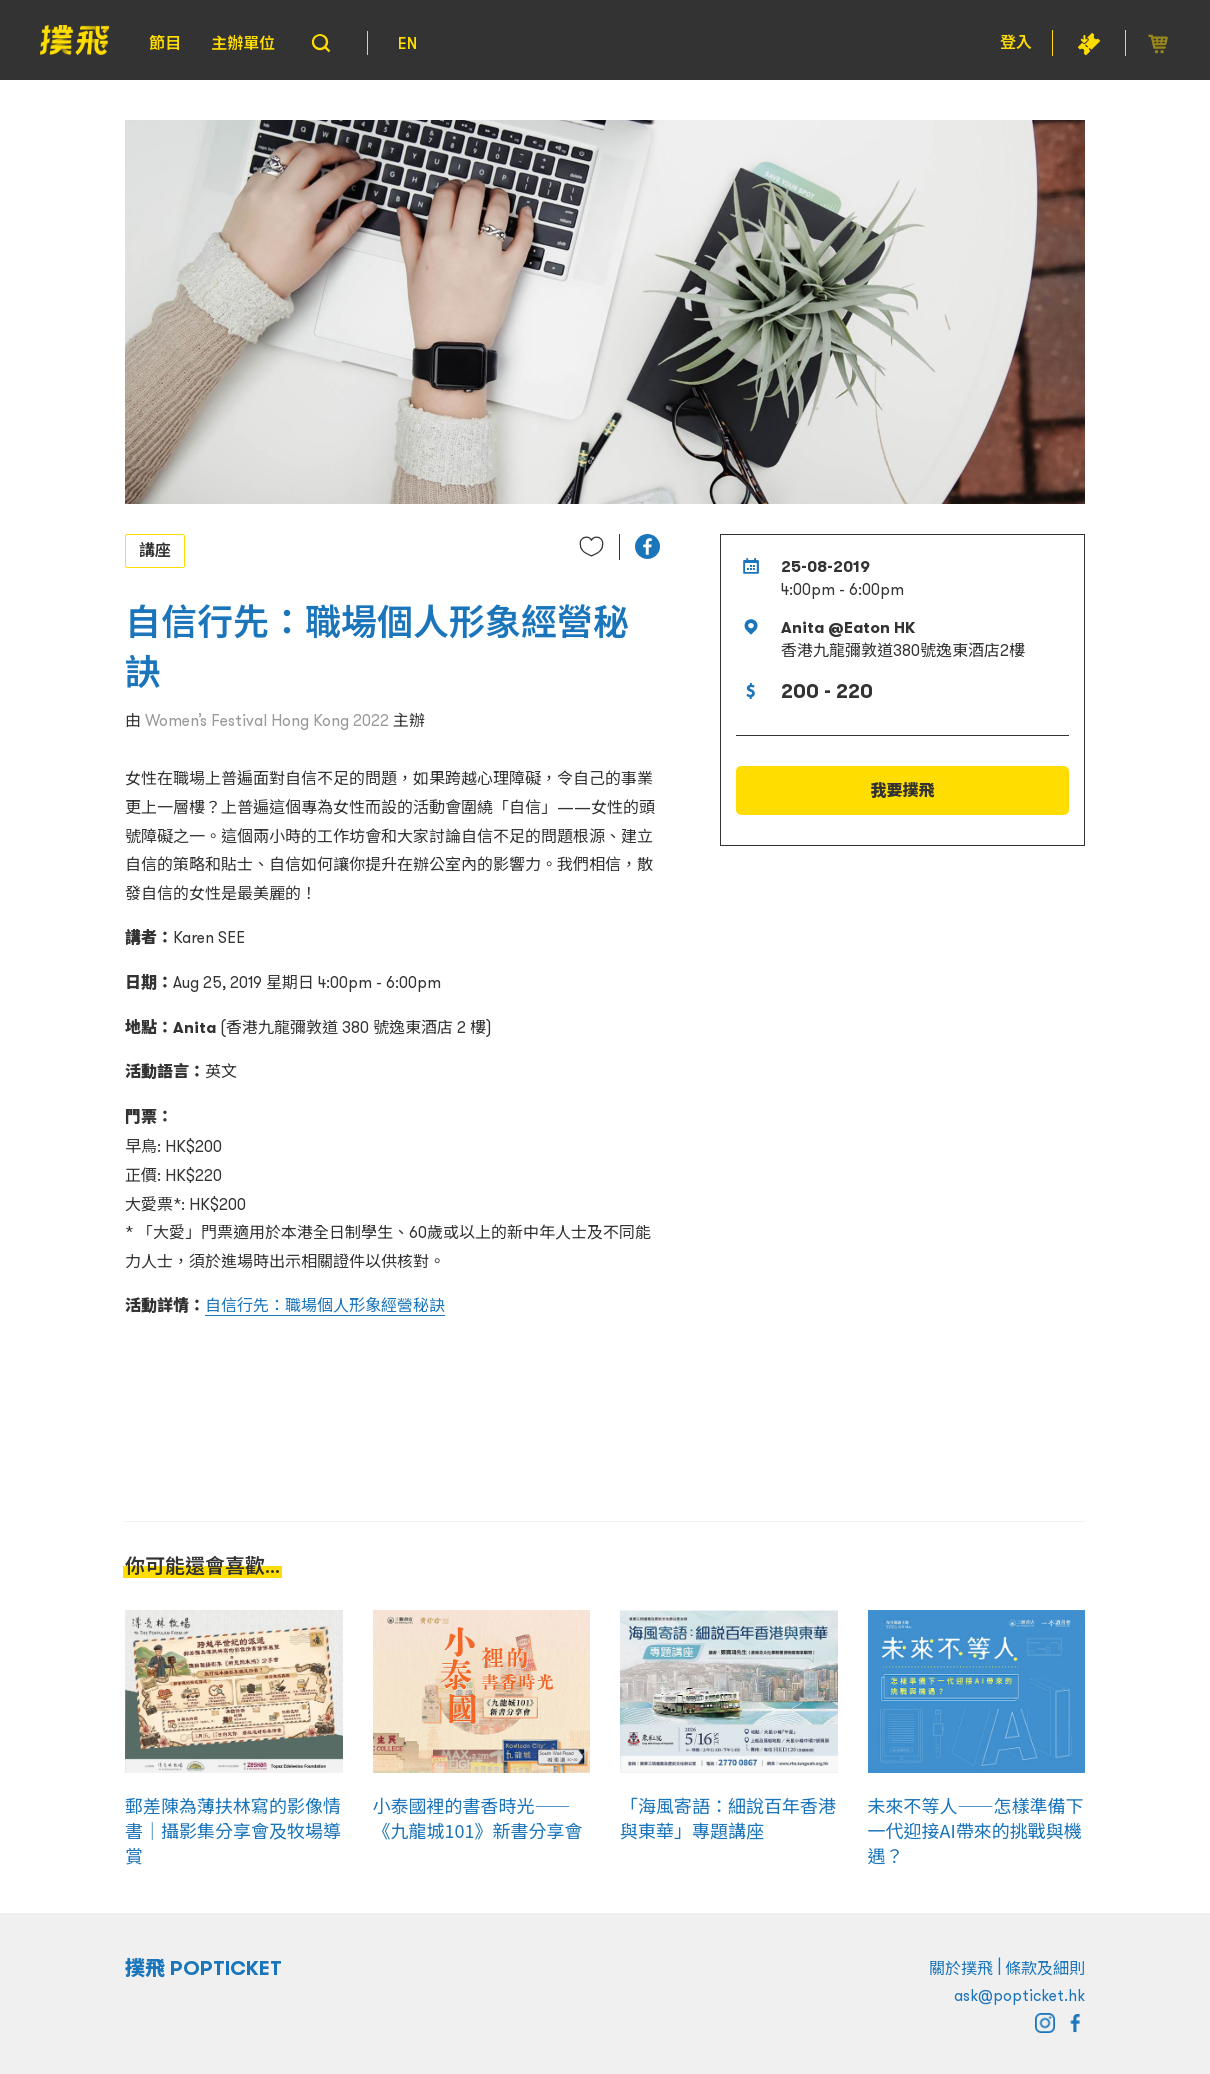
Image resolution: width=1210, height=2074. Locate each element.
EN (407, 43)
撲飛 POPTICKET (203, 1968)
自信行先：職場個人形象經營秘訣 (325, 1305)
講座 (155, 550)
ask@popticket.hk (1019, 1995)
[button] (647, 546)
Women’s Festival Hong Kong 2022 (267, 720)
